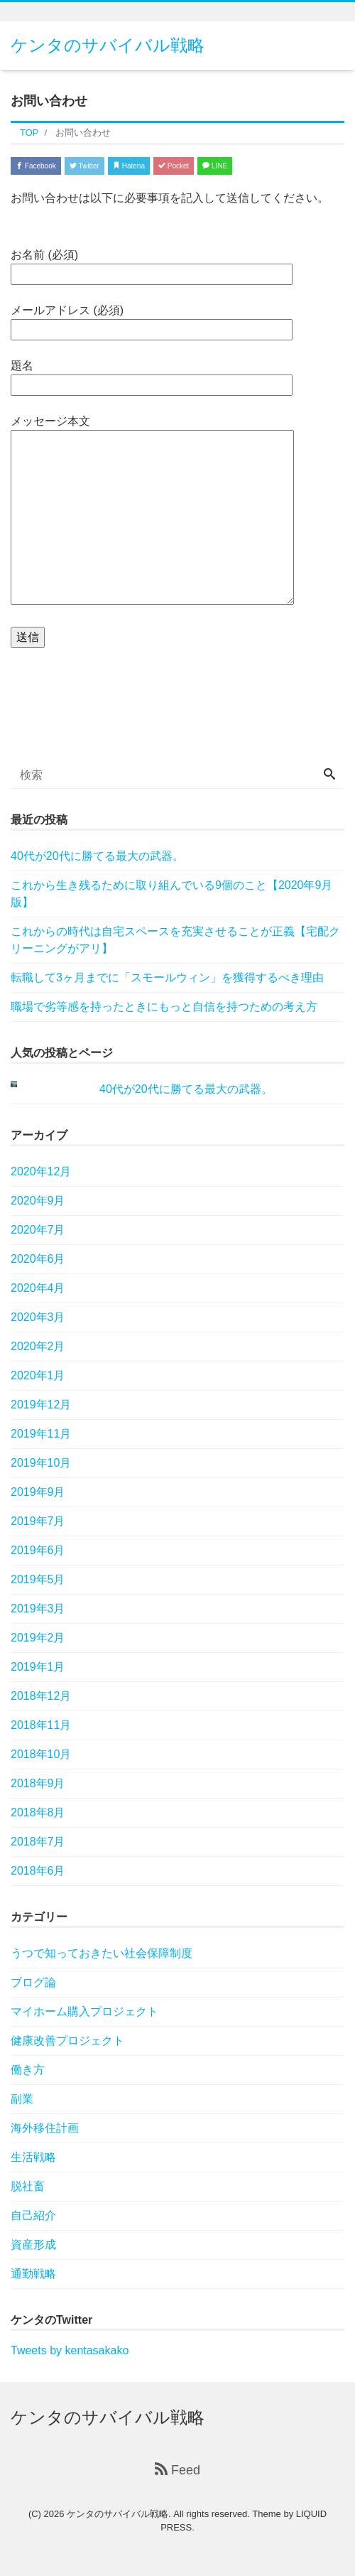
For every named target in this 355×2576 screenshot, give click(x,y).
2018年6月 (38, 1871)
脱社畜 (28, 2186)
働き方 (28, 2070)
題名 (152, 375)
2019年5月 (38, 1579)
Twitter (84, 166)
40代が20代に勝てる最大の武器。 (97, 856)
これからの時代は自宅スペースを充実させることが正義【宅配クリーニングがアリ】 (175, 939)
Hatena (129, 166)
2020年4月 (38, 1288)
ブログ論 (33, 1982)
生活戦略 (33, 2157)
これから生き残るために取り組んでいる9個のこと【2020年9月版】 (171, 893)
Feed (177, 2469)
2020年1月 (38, 1375)
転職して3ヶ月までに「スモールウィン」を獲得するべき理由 (167, 977)
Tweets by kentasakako (70, 2350)
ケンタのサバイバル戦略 (107, 45)
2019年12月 (41, 1405)
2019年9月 (38, 1492)
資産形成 (33, 2244)
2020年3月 (38, 1317)
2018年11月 (41, 1725)
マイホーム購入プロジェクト (84, 2011)
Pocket (173, 166)
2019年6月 (38, 1550)
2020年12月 (41, 1171)
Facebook (36, 166)
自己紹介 (33, 2215)
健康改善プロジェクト (67, 2041)
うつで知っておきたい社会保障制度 (101, 1953)
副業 (22, 2099)
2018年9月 (38, 1783)
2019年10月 (41, 1463)
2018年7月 (38, 1842)
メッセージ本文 (152, 511)
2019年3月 (38, 1608)
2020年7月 (38, 1230)
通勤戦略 (33, 2274)
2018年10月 (41, 1754)
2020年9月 (38, 1201)
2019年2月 (38, 1638)
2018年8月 (38, 1812)
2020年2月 (38, 1346)
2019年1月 (38, 1667)
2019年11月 (41, 1434)
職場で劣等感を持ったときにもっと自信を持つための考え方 (164, 1007)
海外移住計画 (45, 2128)
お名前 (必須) (152, 264)
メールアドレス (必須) (152, 319)
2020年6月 (38, 1259)
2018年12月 (41, 1696)
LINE (214, 166)
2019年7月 (38, 1521)
